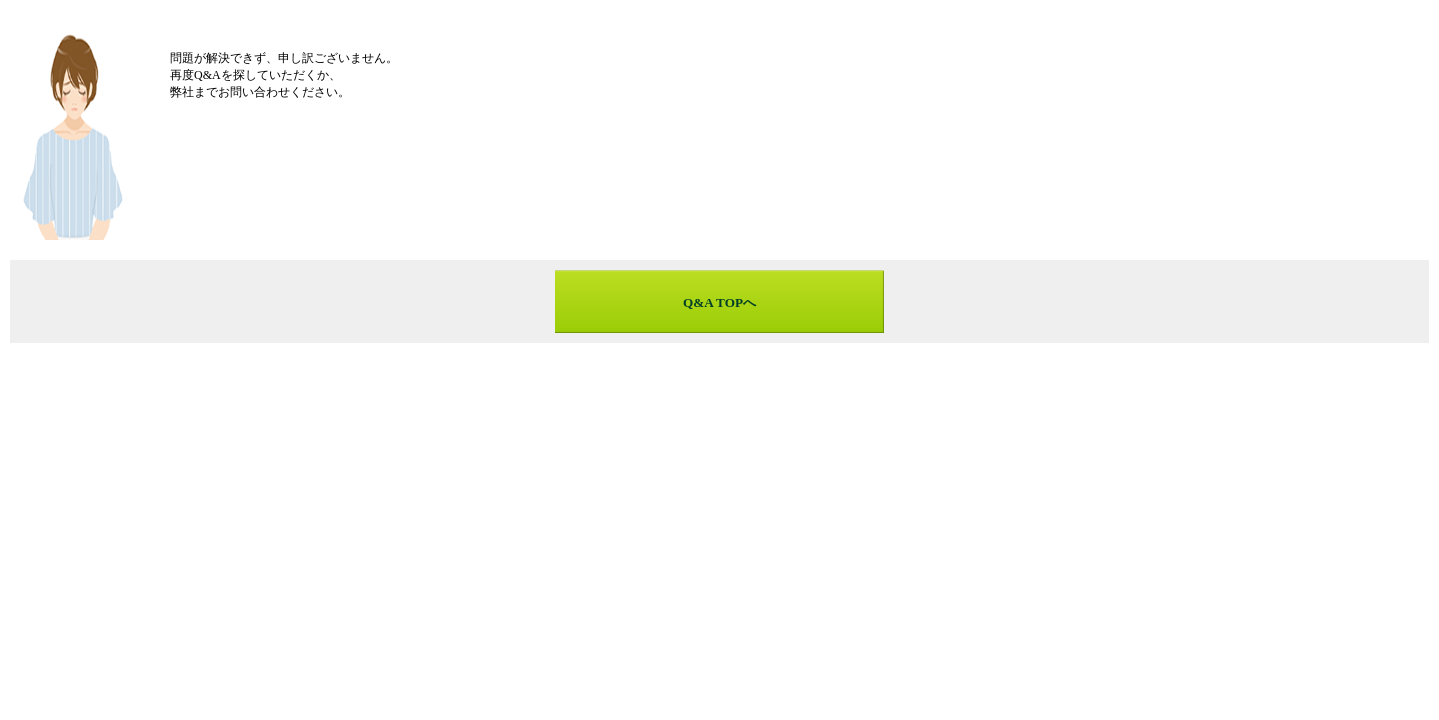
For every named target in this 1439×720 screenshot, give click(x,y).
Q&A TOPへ (719, 302)
